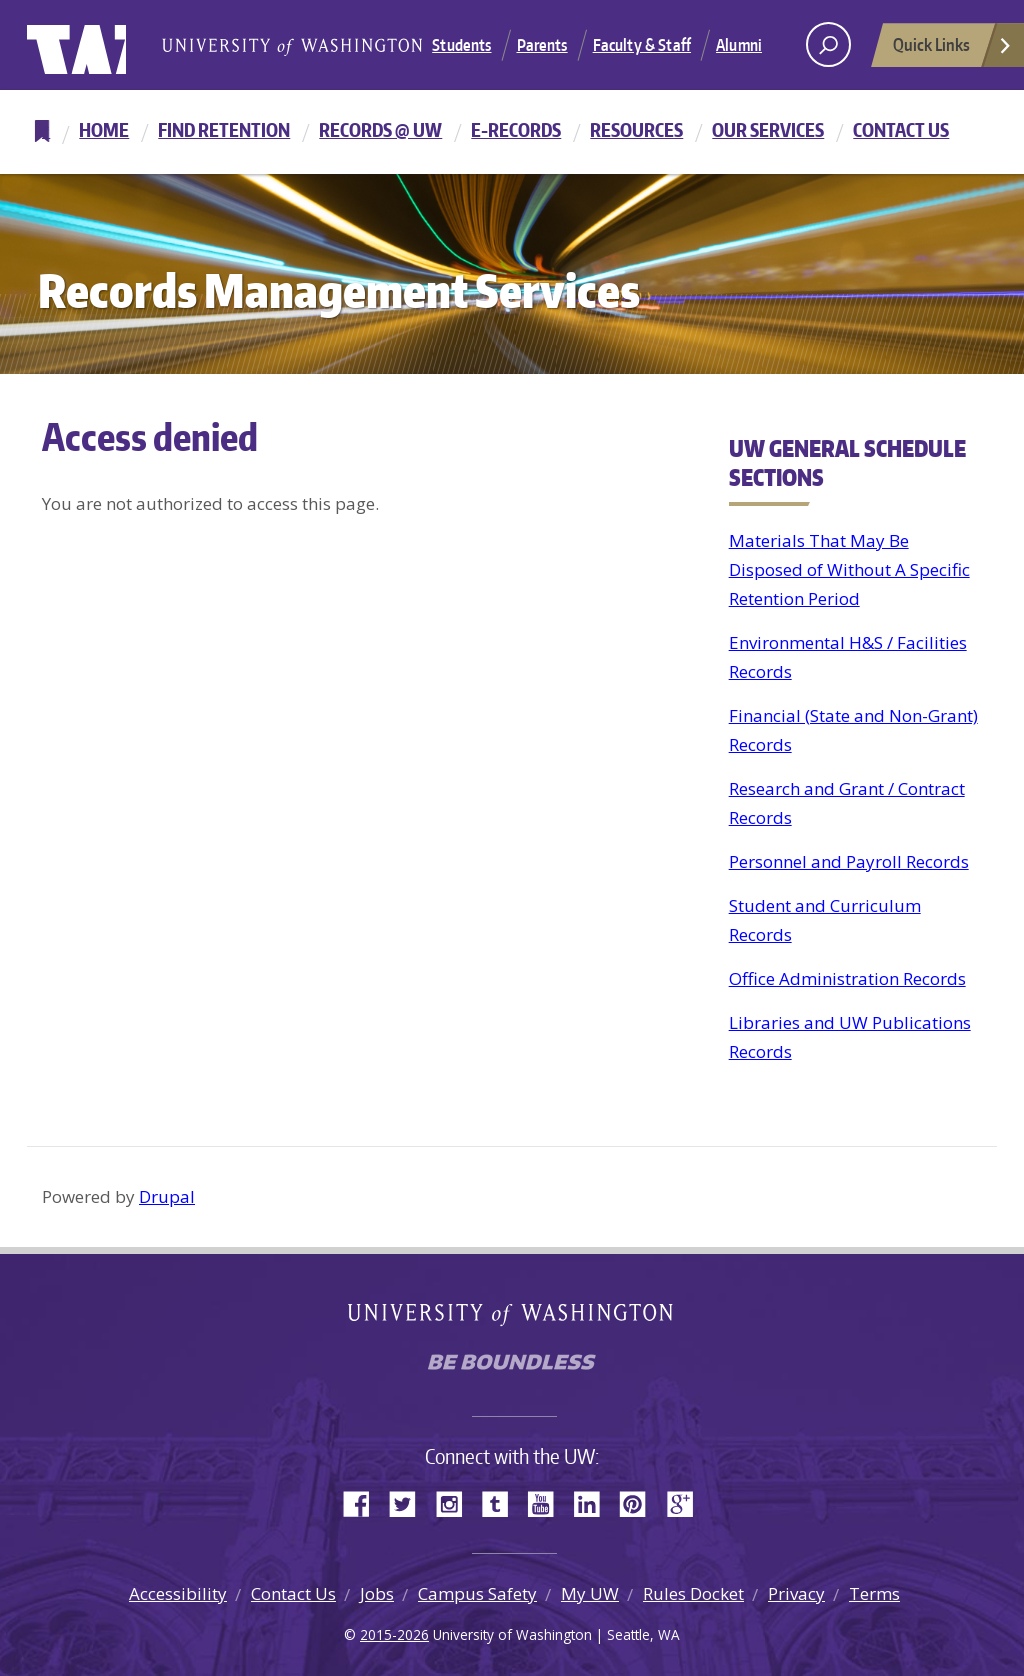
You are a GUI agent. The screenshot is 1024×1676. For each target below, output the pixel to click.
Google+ (686, 1502)
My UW (590, 1593)
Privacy (796, 1593)
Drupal (167, 1196)
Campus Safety (477, 1593)
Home (104, 129)
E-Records (516, 129)
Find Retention (224, 129)
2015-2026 (394, 1634)
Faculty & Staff (642, 45)
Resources (636, 129)
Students (461, 45)
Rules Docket (693, 1593)
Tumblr (502, 1502)
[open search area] (828, 44)
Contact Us (901, 129)
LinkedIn (594, 1502)
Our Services (768, 129)
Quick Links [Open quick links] (953, 50)
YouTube (548, 1502)
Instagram (456, 1502)
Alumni (739, 45)
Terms (874, 1593)
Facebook (364, 1502)
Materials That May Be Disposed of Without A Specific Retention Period (849, 570)
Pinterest (640, 1502)
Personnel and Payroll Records (849, 861)
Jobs (377, 1593)
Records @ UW (380, 129)
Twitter (410, 1502)
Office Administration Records (847, 978)
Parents (542, 45)
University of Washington (108, 45)
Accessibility (178, 1593)
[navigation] (512, 132)
